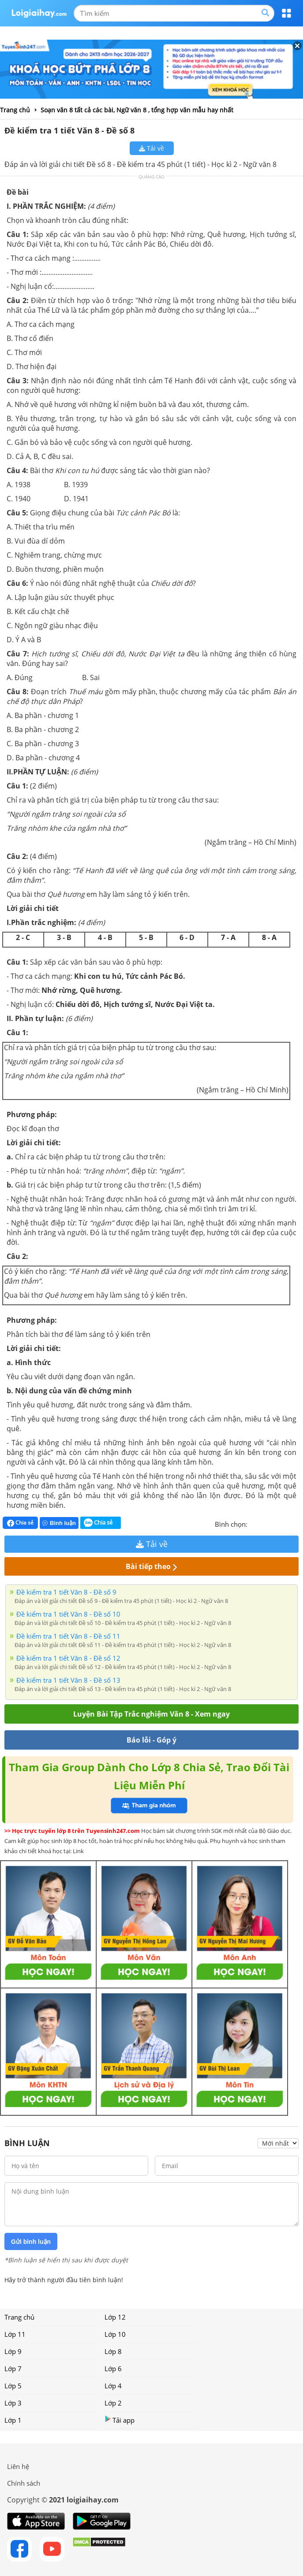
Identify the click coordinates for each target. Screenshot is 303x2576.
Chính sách (23, 2483)
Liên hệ (18, 2466)
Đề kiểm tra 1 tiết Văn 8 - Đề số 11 (68, 1636)
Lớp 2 (113, 2402)
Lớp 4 (113, 2385)
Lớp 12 (115, 2317)
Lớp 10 (115, 2334)
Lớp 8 (113, 2351)
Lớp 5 (13, 2385)
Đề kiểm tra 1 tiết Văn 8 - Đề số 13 (68, 1680)
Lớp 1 (13, 2420)
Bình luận (59, 1523)
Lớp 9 (13, 2351)
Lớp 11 (15, 2334)
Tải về (151, 148)
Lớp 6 (113, 2368)
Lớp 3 (13, 2402)
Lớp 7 (13, 2368)
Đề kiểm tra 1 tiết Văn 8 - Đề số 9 (66, 1592)
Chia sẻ (20, 1523)
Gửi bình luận (31, 2241)
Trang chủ (19, 2317)
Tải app (120, 2419)
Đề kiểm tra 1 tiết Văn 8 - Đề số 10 (68, 1614)
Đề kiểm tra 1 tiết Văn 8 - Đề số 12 (68, 1658)
